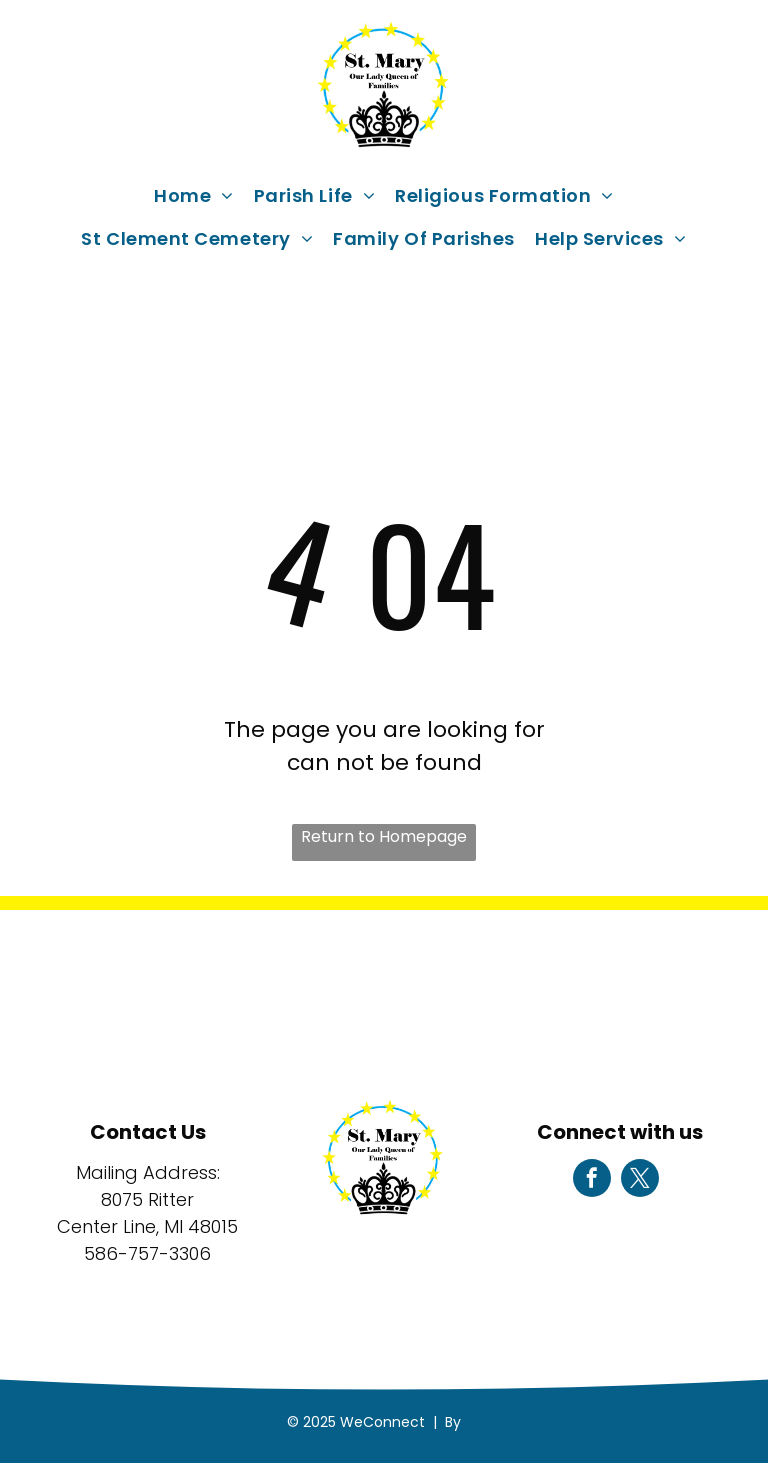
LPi (473, 1422)
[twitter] (640, 1180)
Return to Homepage (384, 836)
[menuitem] (194, 195)
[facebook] (592, 1180)
